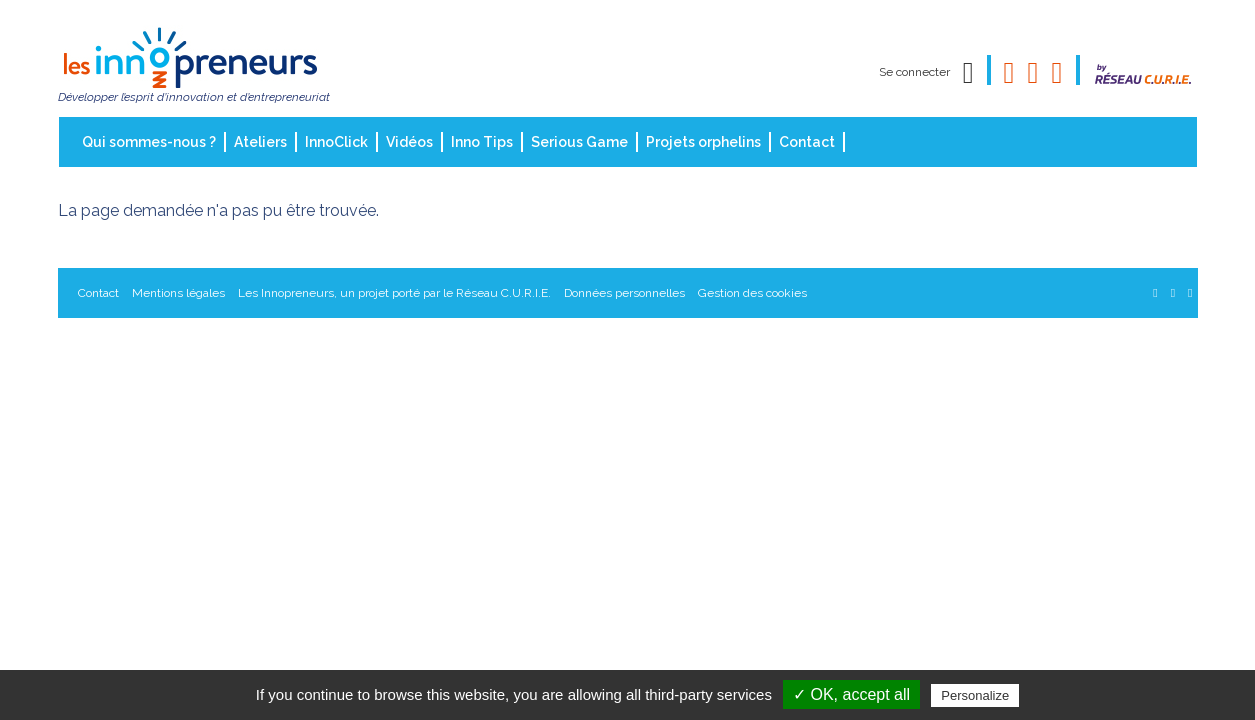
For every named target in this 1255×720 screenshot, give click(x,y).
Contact (807, 142)
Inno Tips (482, 142)
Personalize (975, 695)
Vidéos (409, 142)
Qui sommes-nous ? (149, 142)
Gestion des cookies (752, 293)
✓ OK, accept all (851, 694)
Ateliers (260, 142)
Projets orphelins (703, 142)
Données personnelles (624, 293)
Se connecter (914, 72)
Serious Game (579, 142)
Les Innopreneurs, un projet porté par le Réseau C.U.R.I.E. (394, 293)
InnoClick (336, 142)
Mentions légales (178, 293)
